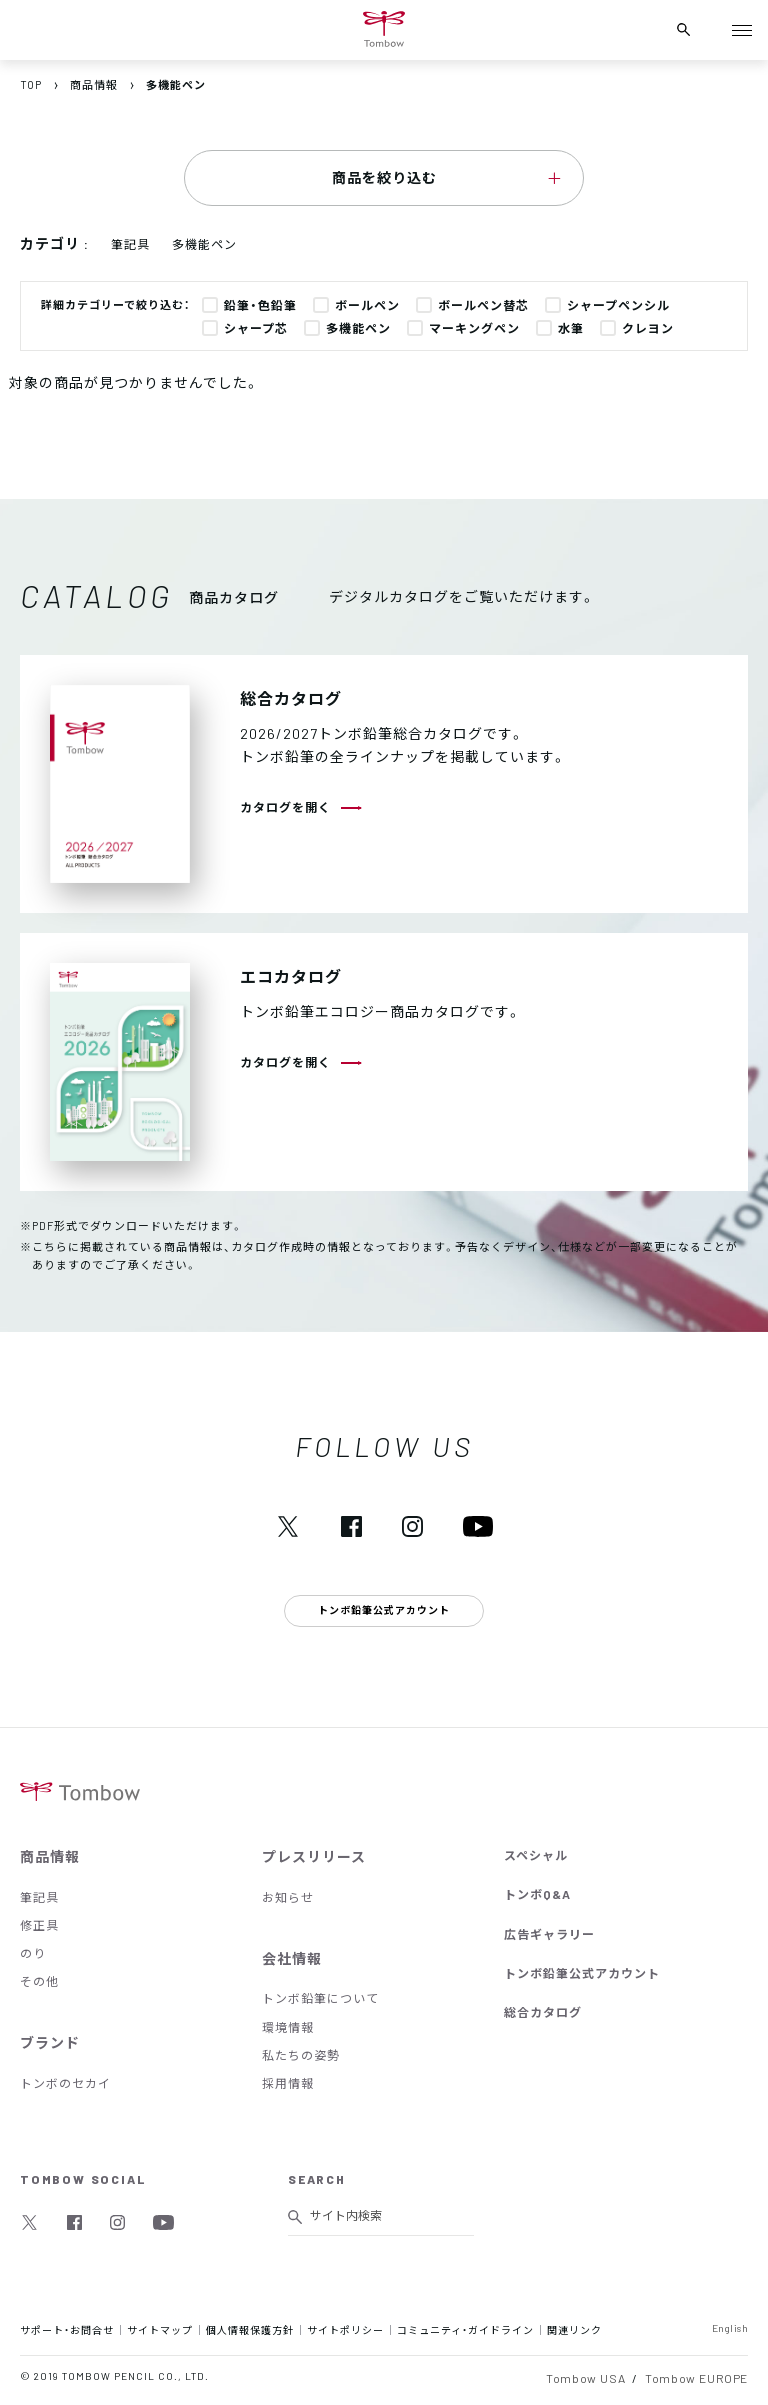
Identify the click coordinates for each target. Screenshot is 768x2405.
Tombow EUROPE (696, 2378)
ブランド (50, 2042)
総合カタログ (543, 2012)
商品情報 (50, 1856)
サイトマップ (160, 2329)
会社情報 (292, 1958)
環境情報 (288, 2027)
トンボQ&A (537, 1894)
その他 (39, 1981)
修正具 (39, 1925)
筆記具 (39, 1897)
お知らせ (288, 1897)
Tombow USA (585, 2378)
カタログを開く (285, 807)
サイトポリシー (345, 2329)
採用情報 (288, 2083)
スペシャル (536, 1855)
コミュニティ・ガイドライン (465, 2329)
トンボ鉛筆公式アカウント (582, 1973)
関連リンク (574, 2329)
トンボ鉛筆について (320, 1998)
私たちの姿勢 (301, 2055)
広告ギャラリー (549, 1934)
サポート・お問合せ (67, 2329)
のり (33, 1953)
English (730, 2327)
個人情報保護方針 (250, 2329)
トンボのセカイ (65, 2083)
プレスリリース (314, 1856)
